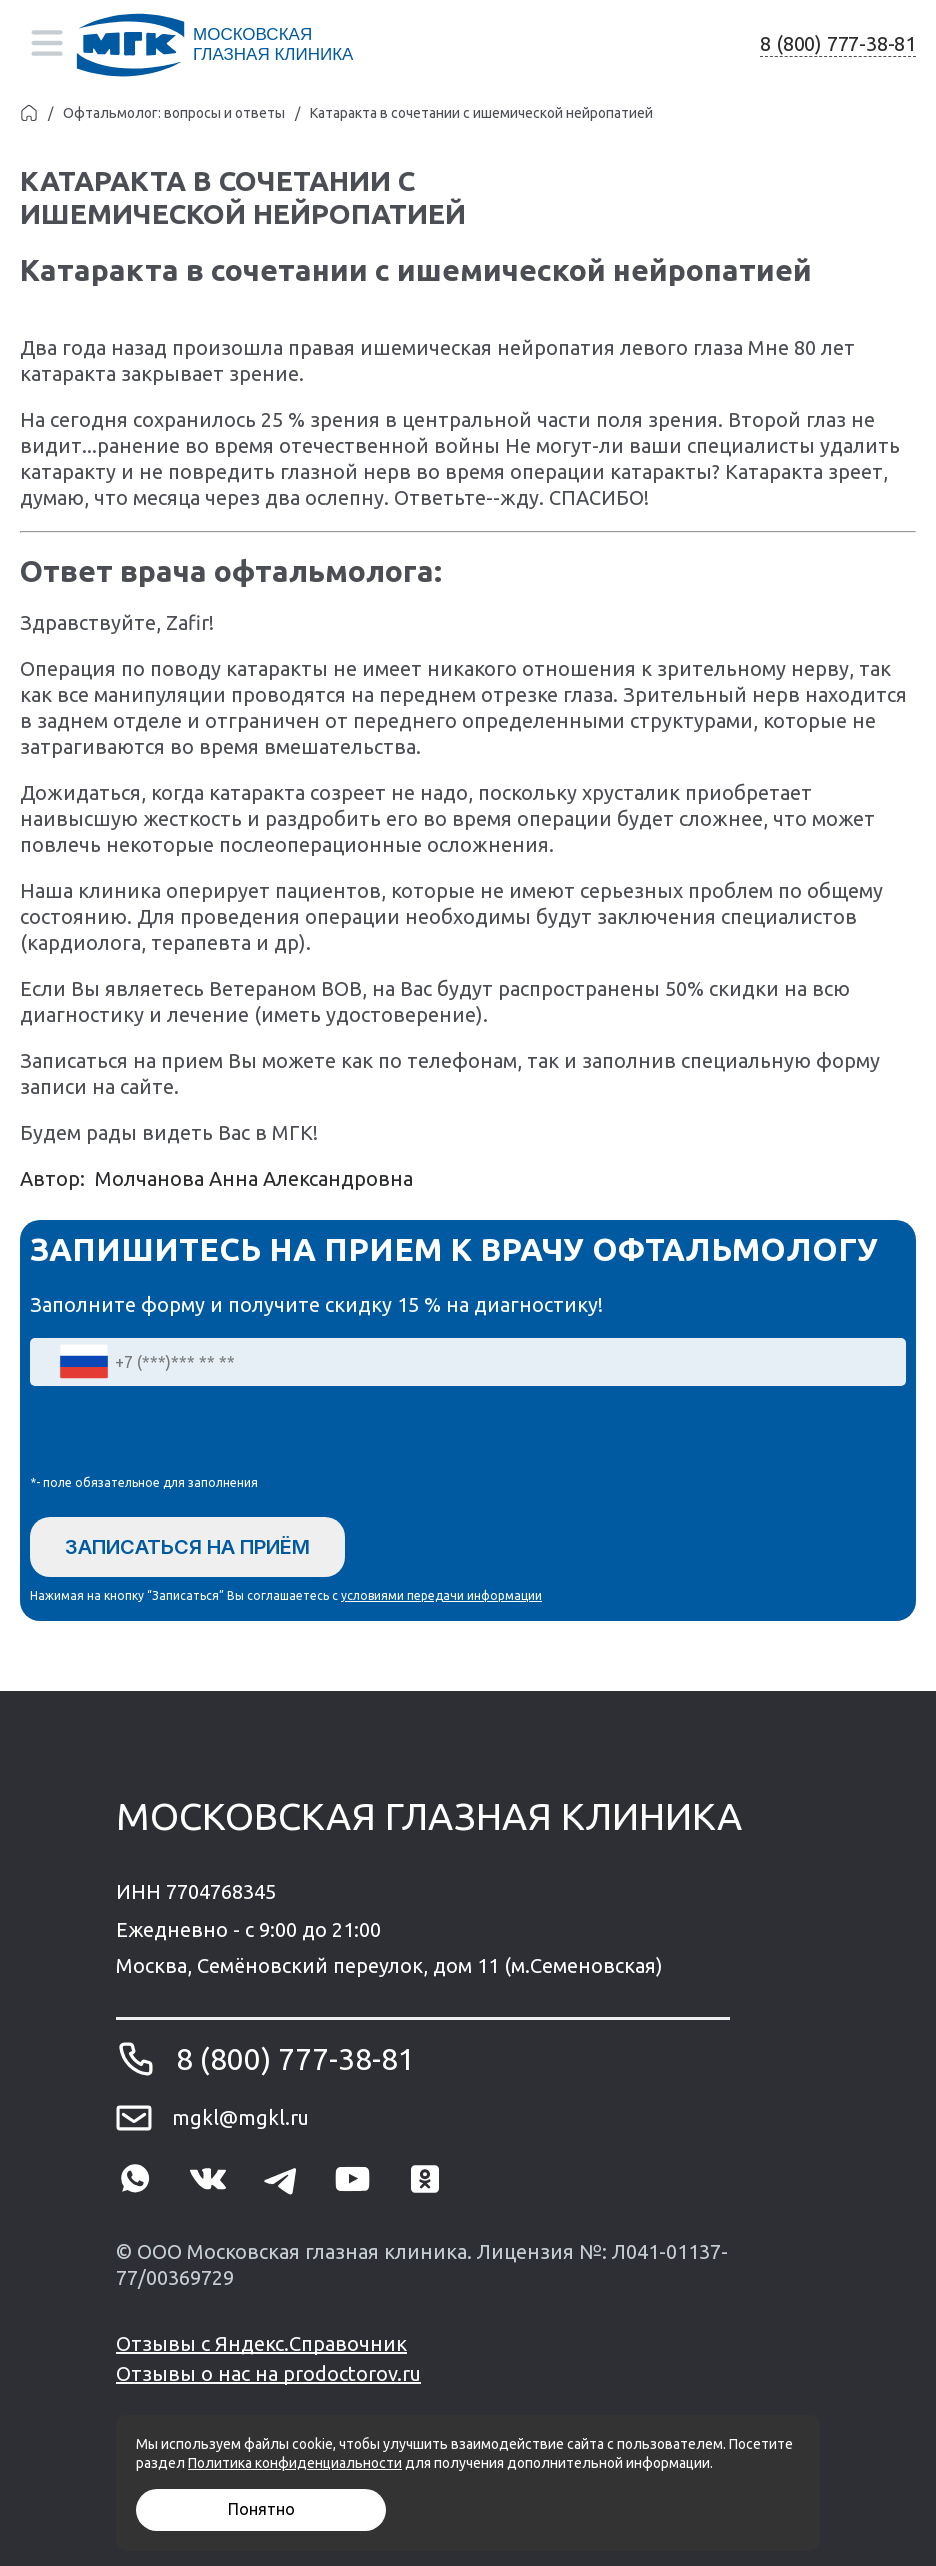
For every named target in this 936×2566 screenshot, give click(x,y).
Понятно (261, 2509)
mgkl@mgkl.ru (240, 2117)
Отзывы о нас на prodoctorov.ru (268, 2373)
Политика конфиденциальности (295, 2463)
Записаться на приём (187, 1547)
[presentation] (182, 1435)
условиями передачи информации (441, 1595)
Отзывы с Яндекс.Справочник (261, 2343)
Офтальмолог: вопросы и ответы (174, 113)
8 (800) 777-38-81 (838, 43)
